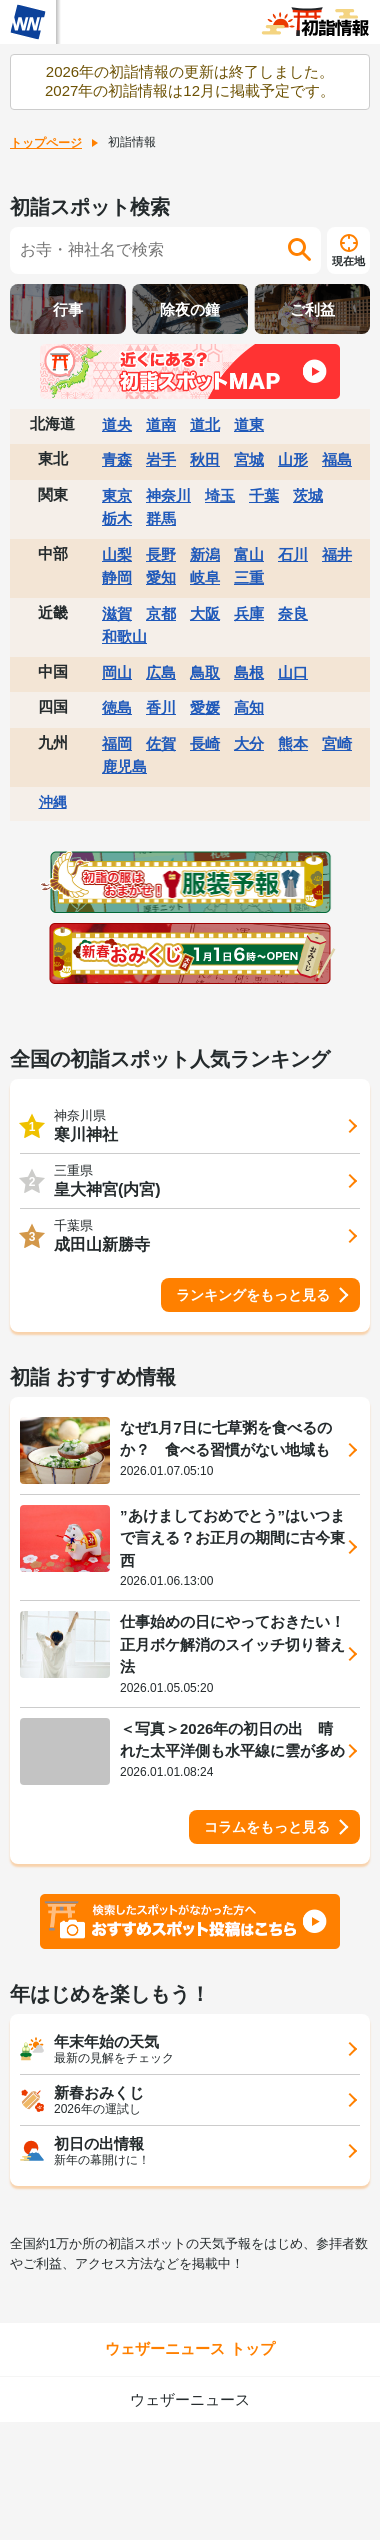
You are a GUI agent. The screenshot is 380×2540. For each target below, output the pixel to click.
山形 (293, 459)
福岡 (117, 743)
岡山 (117, 672)
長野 (161, 554)
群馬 (161, 518)
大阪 (205, 613)
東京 (117, 495)
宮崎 (337, 743)
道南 (161, 424)
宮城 (249, 459)
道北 (205, 424)
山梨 (117, 554)
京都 (161, 613)
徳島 (117, 707)
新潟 (205, 554)
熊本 (293, 743)
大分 (249, 743)
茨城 (308, 495)
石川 (293, 554)
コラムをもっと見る (267, 1827)
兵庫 (249, 613)
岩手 (161, 459)
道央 (117, 424)
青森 (117, 459)
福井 (337, 554)
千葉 (264, 495)
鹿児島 (124, 766)
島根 (249, 672)
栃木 (117, 518)
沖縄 (53, 802)
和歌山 (124, 636)
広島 (161, 672)
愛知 (161, 577)
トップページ (46, 143)
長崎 (205, 743)
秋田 (205, 459)
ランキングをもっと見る (253, 1295)
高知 (249, 707)
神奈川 (168, 495)
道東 (249, 424)
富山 (249, 554)
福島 (337, 459)
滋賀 (117, 613)
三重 (249, 577)
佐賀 (161, 743)
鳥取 (205, 672)
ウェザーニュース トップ (189, 2348)
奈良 (293, 613)
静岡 (117, 577)
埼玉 (220, 495)
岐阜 (205, 577)
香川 (161, 707)
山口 (293, 672)
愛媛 (205, 707)
